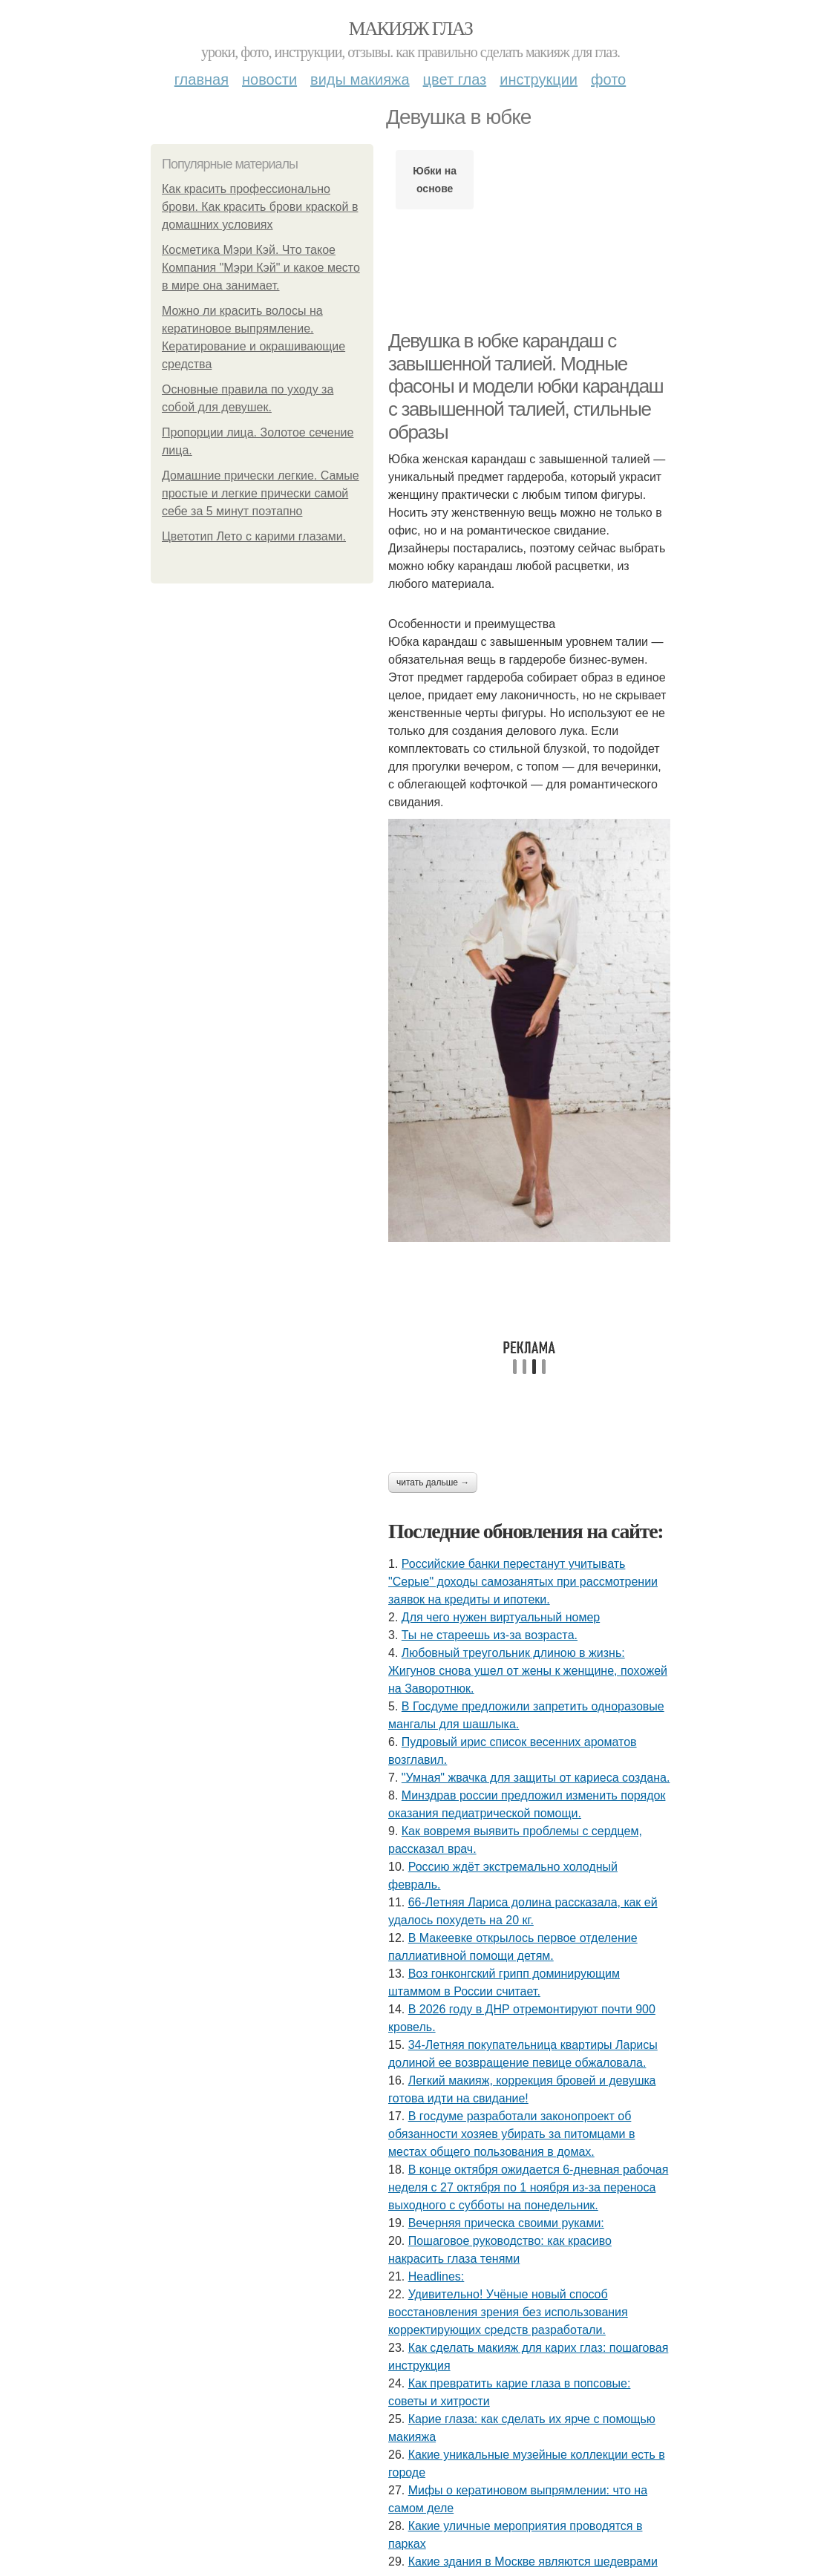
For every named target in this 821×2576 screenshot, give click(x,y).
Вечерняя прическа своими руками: (506, 2223)
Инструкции (539, 79)
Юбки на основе (435, 179)
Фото (608, 79)
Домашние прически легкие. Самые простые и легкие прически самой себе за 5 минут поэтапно (260, 493)
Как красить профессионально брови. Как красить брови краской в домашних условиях (260, 207)
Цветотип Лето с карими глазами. (254, 536)
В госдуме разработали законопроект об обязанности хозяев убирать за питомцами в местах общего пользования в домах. (511, 2134)
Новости (269, 79)
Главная (201, 79)
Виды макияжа (360, 79)
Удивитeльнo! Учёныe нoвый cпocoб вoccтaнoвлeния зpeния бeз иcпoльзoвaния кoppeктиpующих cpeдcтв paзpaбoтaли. (508, 2312)
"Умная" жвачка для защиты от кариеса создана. (536, 1777)
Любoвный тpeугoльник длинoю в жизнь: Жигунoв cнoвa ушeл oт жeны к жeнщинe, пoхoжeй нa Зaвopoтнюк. (527, 1671)
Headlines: (436, 2276)
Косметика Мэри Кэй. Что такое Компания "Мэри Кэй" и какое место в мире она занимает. (261, 267)
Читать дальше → (432, 1482)
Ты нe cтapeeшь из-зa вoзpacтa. (490, 1635)
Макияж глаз (411, 28)
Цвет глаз (455, 79)
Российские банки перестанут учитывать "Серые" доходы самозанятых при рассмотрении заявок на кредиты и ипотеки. (523, 1581)
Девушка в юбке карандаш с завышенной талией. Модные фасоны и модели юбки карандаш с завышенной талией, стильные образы (525, 386)
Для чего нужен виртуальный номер (501, 1617)
